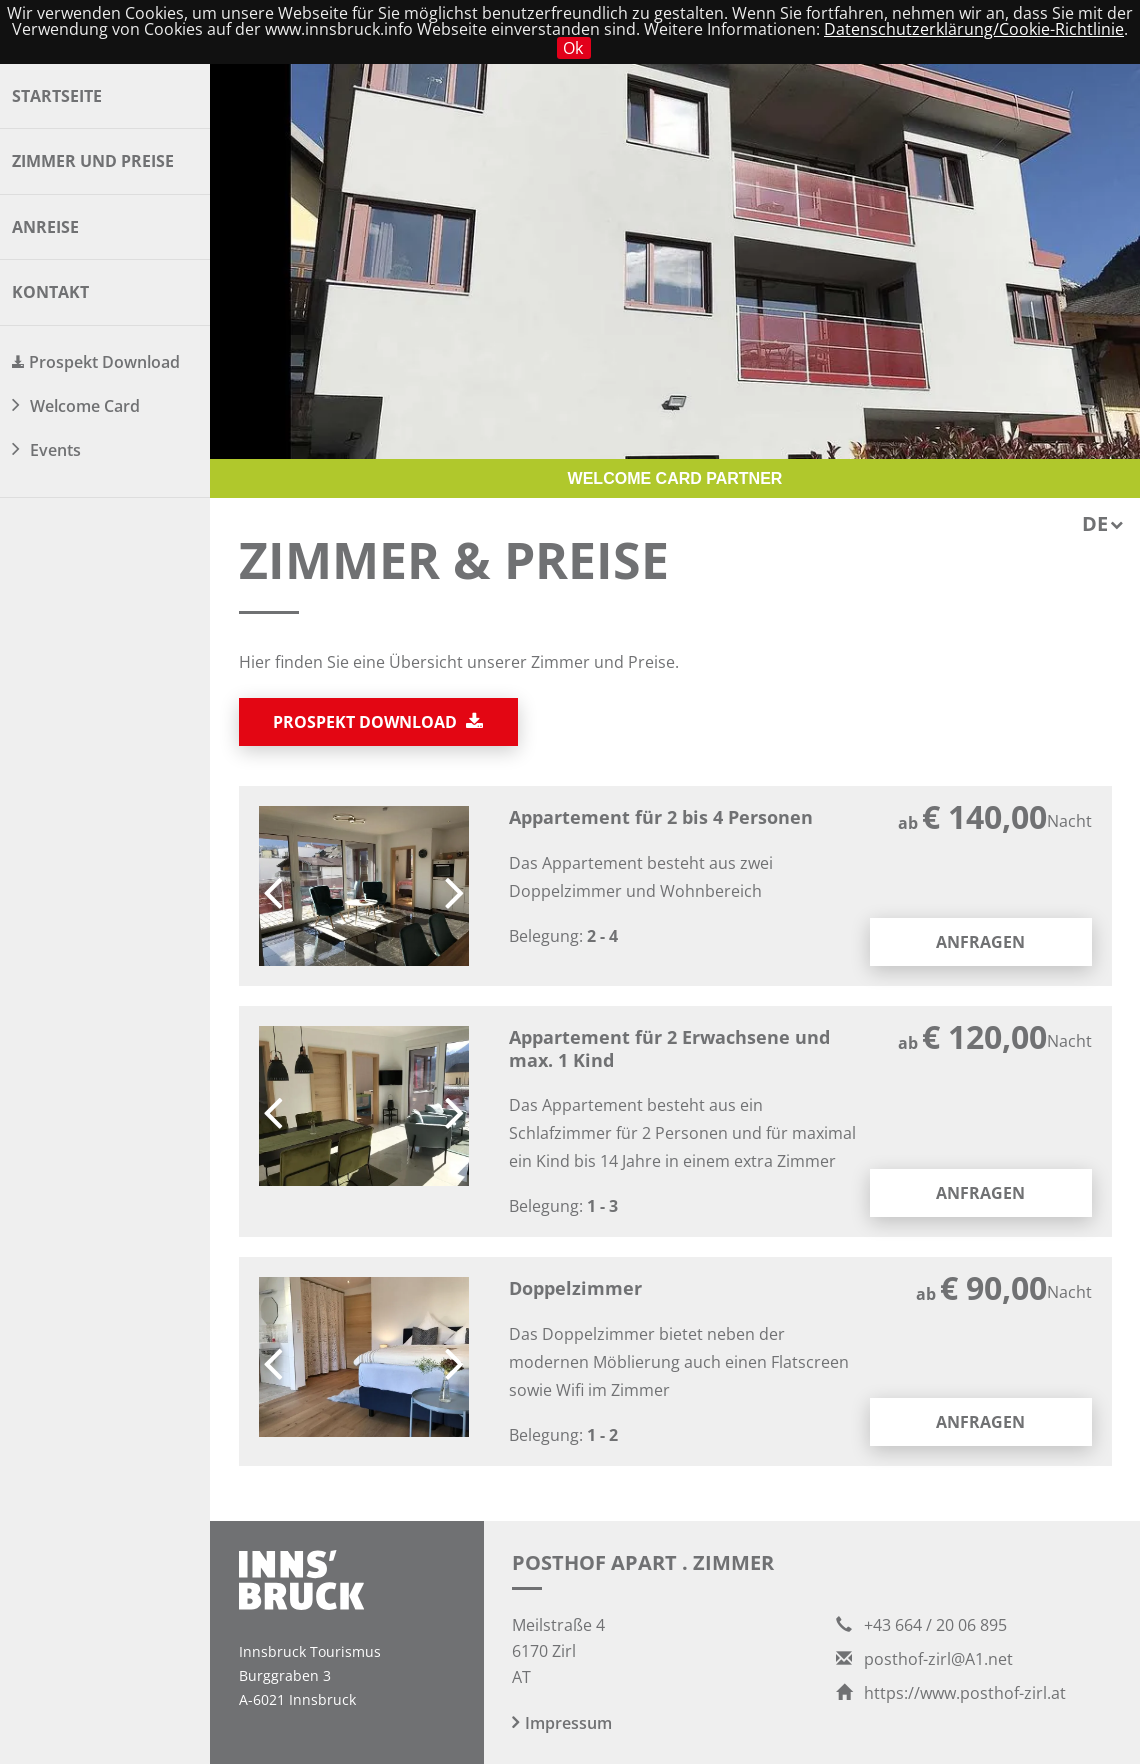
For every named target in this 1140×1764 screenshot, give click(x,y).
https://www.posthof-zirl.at (951, 1693)
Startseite (57, 96)
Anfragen (980, 942)
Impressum (568, 1723)
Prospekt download (378, 722)
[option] (364, 886)
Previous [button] (273, 886)
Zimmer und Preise (93, 161)
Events (55, 450)
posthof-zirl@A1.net (924, 1659)
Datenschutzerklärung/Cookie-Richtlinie (974, 29)
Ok (573, 48)
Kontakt (50, 292)
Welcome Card (85, 406)
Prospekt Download (104, 362)
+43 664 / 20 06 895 (921, 1625)
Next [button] (455, 886)
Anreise (45, 227)
